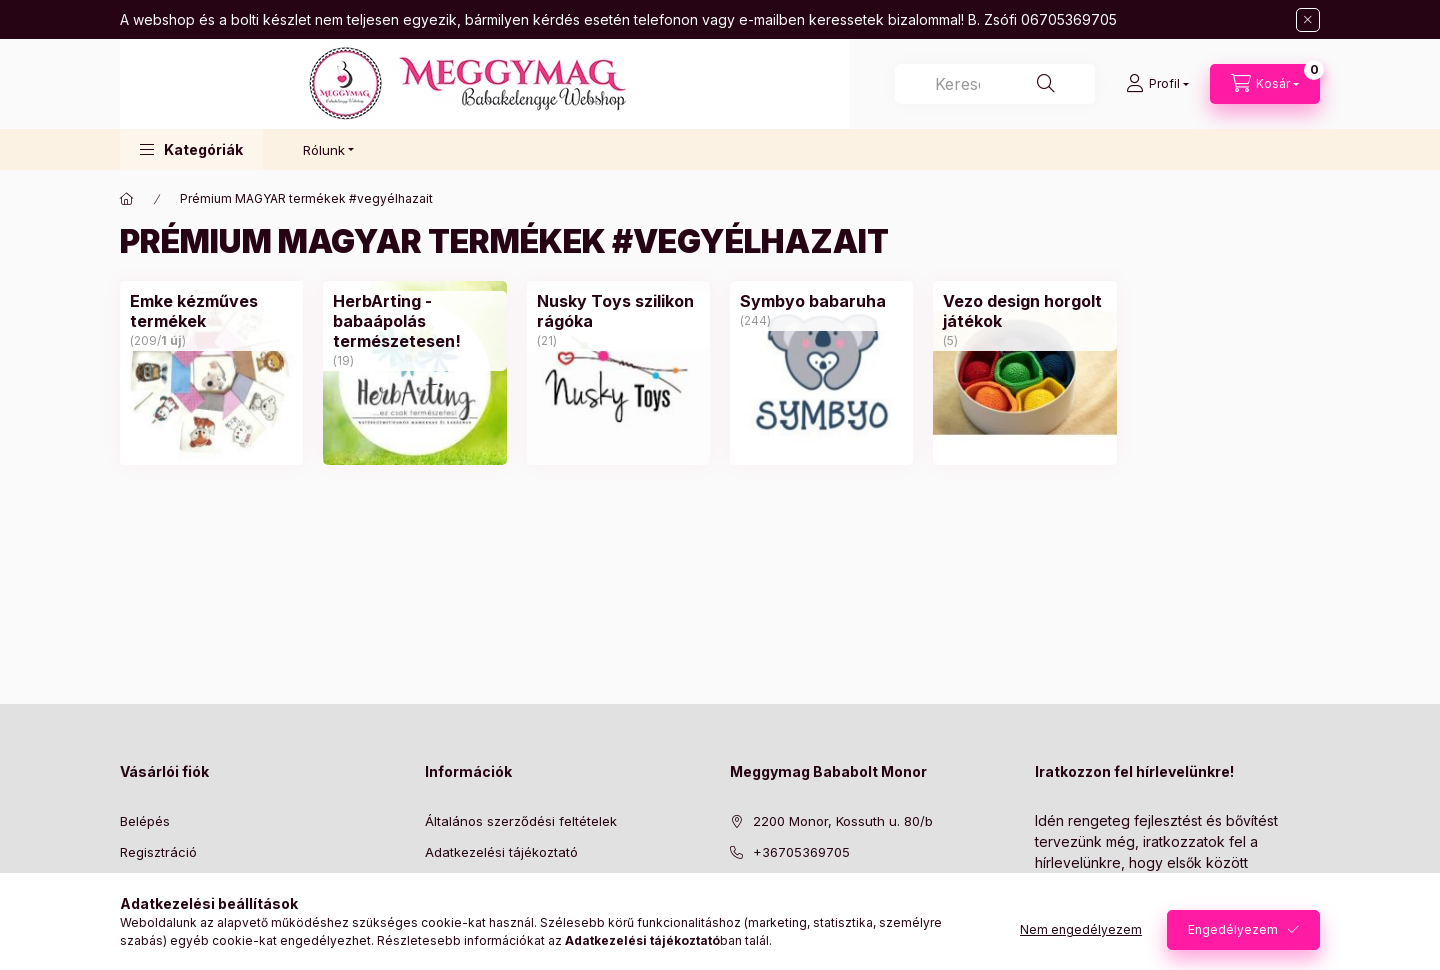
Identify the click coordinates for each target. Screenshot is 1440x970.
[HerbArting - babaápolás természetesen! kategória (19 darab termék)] (414, 321)
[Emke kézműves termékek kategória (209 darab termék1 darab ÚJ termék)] (211, 311)
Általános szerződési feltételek (521, 821)
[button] (191, 149)
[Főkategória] (127, 199)
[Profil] (1157, 84)
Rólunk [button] (324, 150)
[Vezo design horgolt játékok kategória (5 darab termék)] (1024, 311)
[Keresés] (1046, 84)
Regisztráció (158, 852)
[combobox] (995, 84)
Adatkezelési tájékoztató (501, 852)
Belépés (145, 821)
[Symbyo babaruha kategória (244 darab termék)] (813, 301)
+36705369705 (801, 852)
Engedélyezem (1233, 929)
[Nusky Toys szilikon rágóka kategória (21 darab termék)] (618, 311)
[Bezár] (1308, 20)
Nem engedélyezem (1081, 929)
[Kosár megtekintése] (1265, 84)
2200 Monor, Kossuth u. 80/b (843, 821)
